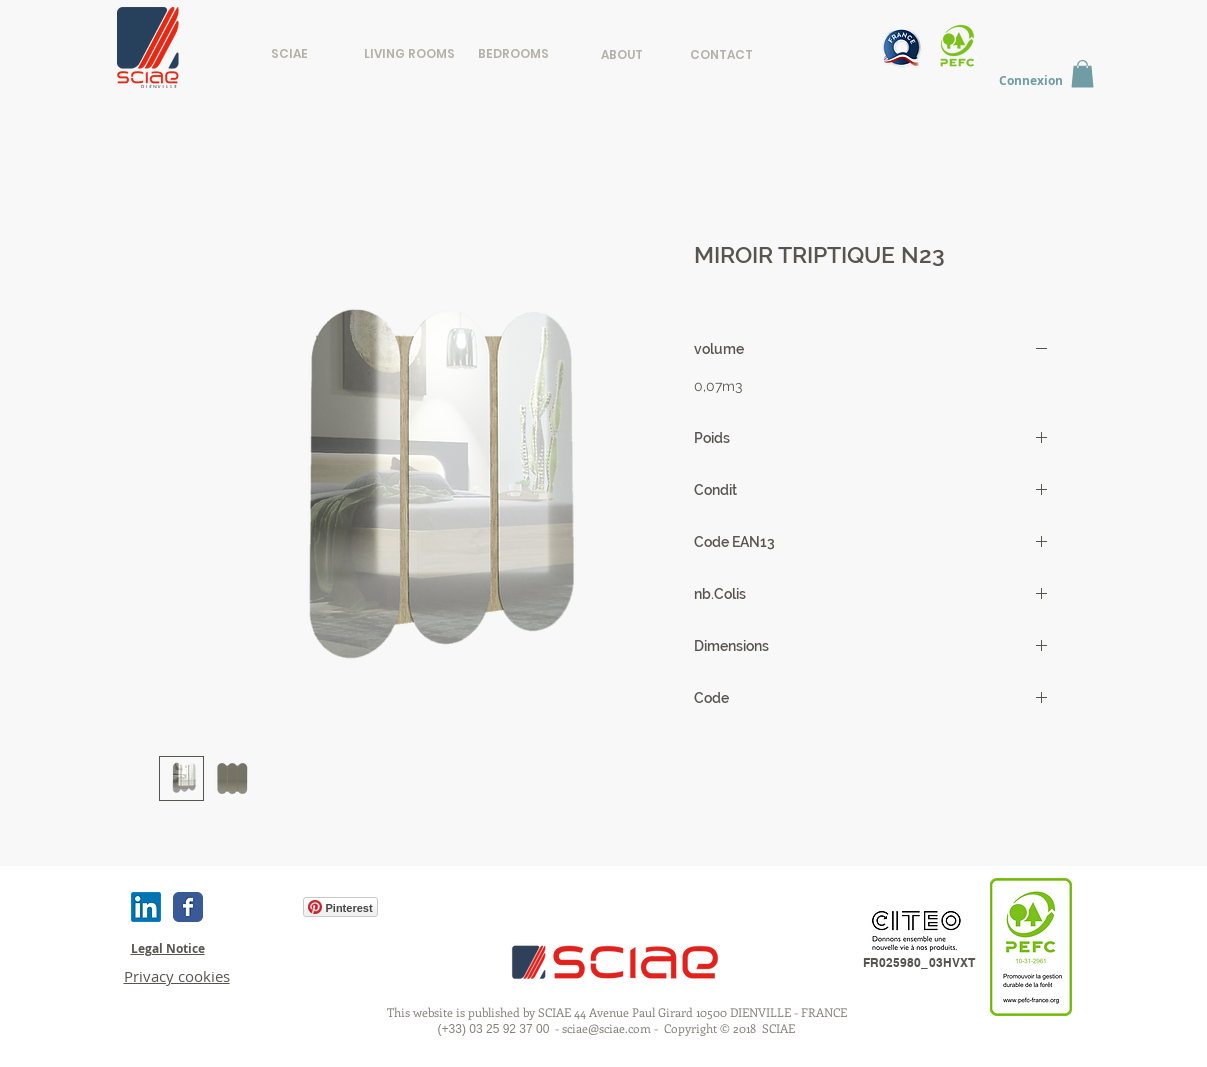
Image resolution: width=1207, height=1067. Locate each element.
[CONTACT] (721, 54)
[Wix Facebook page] (188, 907)
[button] (1082, 73)
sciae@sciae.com (606, 1028)
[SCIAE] (289, 54)
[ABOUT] (622, 54)
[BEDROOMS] (513, 53)
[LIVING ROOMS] (409, 53)
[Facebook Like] (251, 907)
